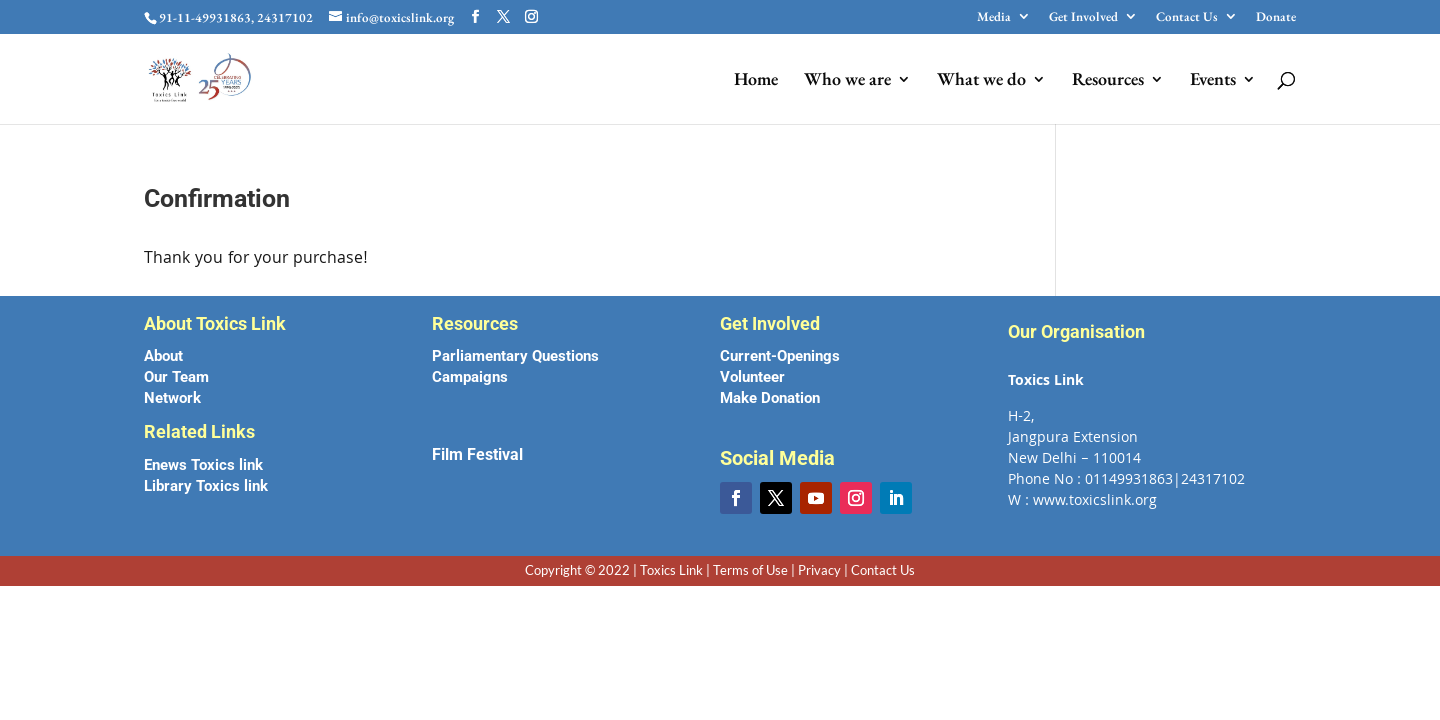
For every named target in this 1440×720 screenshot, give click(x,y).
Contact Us (1187, 17)
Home (756, 81)
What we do (981, 81)
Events (1213, 81)
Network (172, 398)
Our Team (176, 377)
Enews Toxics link (203, 465)
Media (994, 17)
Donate (1276, 17)
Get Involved (1083, 17)
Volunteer (752, 377)
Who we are (847, 81)
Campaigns (470, 377)
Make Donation (770, 398)
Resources (1108, 81)
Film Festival (477, 454)
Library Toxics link (206, 486)
